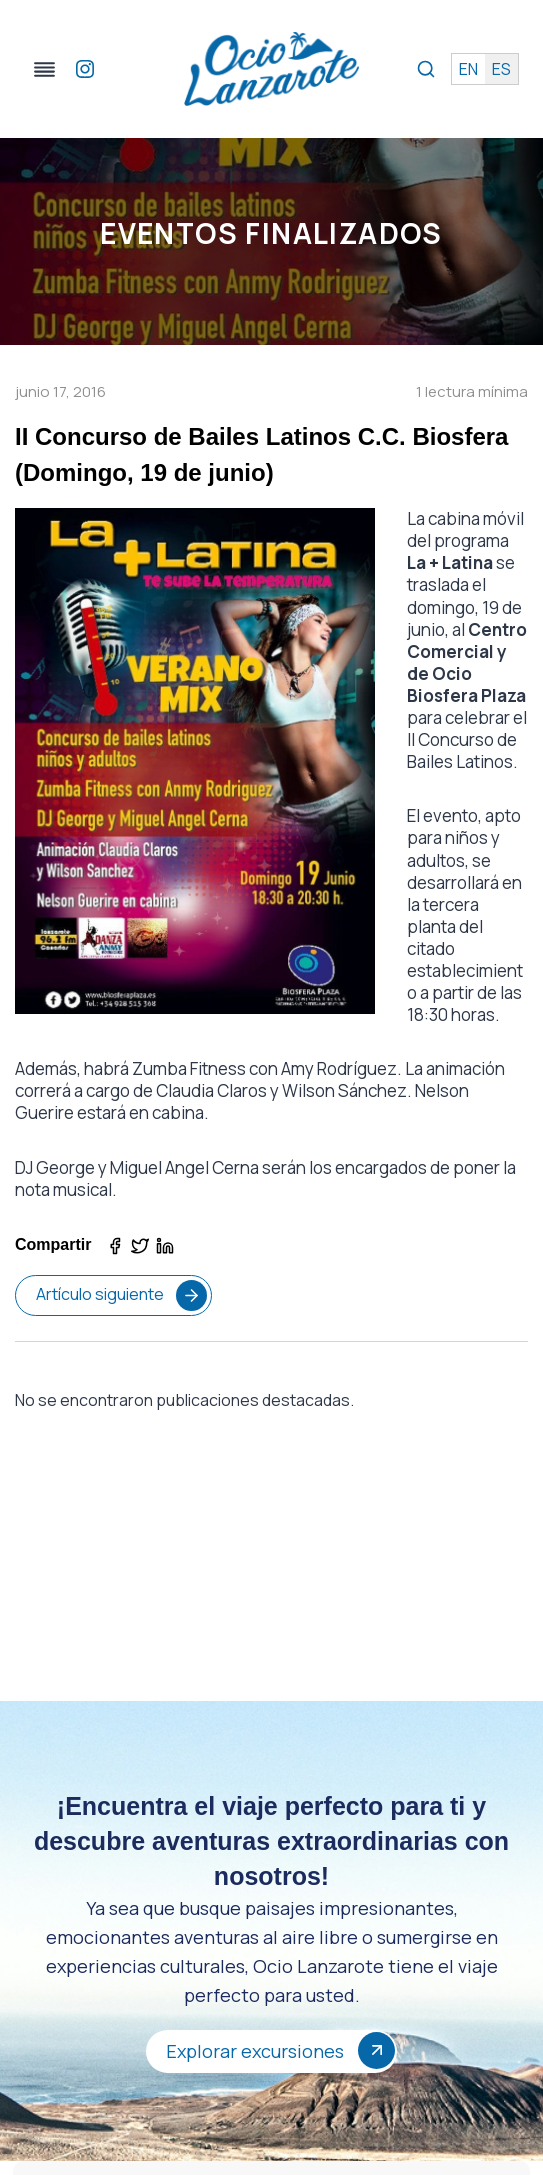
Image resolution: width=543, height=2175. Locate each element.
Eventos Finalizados (271, 233)
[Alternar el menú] (44, 69)
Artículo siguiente (121, 1295)
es (501, 69)
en (468, 69)
